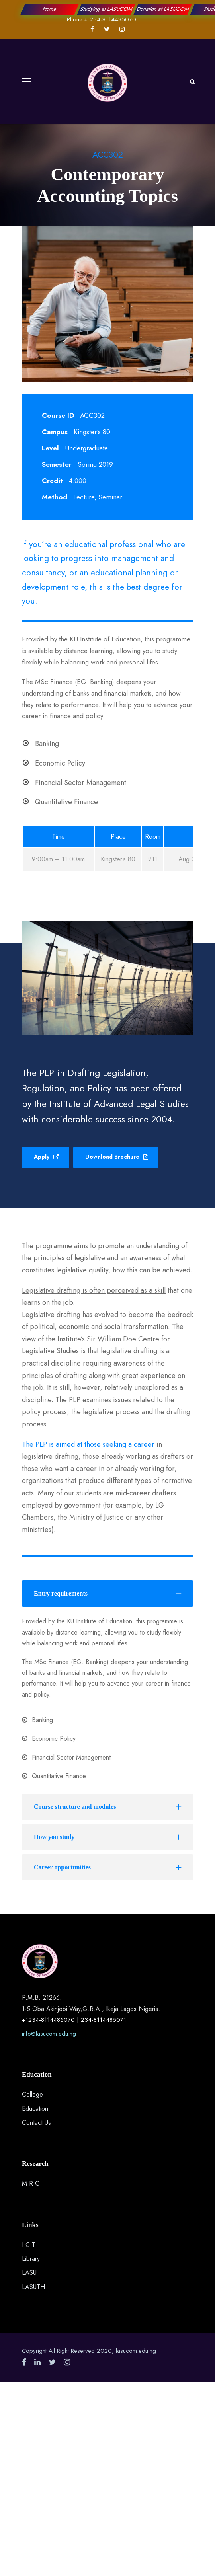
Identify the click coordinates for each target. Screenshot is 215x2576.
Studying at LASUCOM (106, 9)
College (32, 2094)
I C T (28, 2244)
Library (31, 2258)
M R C (30, 2183)
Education (35, 2108)
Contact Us (36, 2122)
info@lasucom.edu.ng (49, 2033)
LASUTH (33, 2287)
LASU (29, 2272)
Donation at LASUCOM (162, 9)
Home (49, 9)
